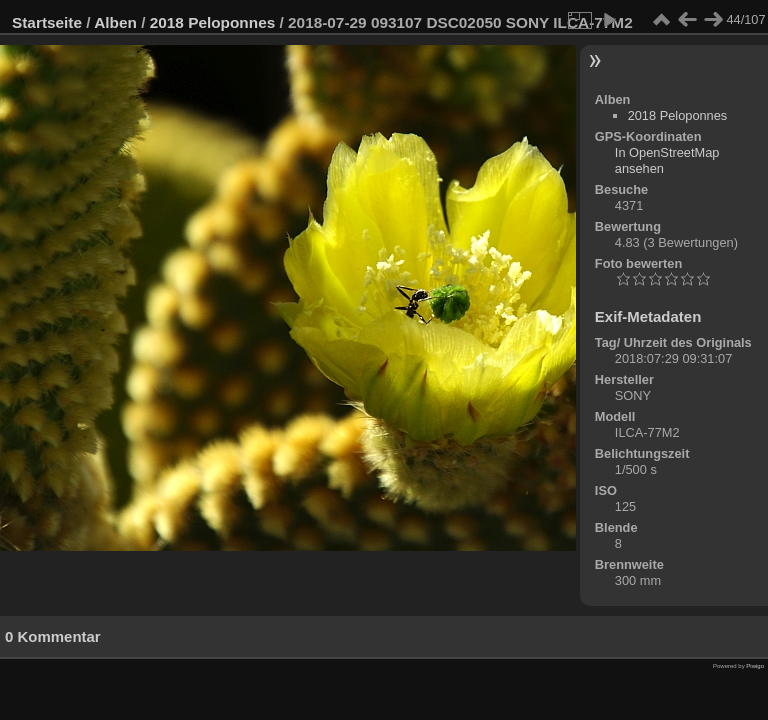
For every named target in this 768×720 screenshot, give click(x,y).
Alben (115, 22)
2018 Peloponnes (213, 22)
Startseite (47, 22)
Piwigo (755, 666)
